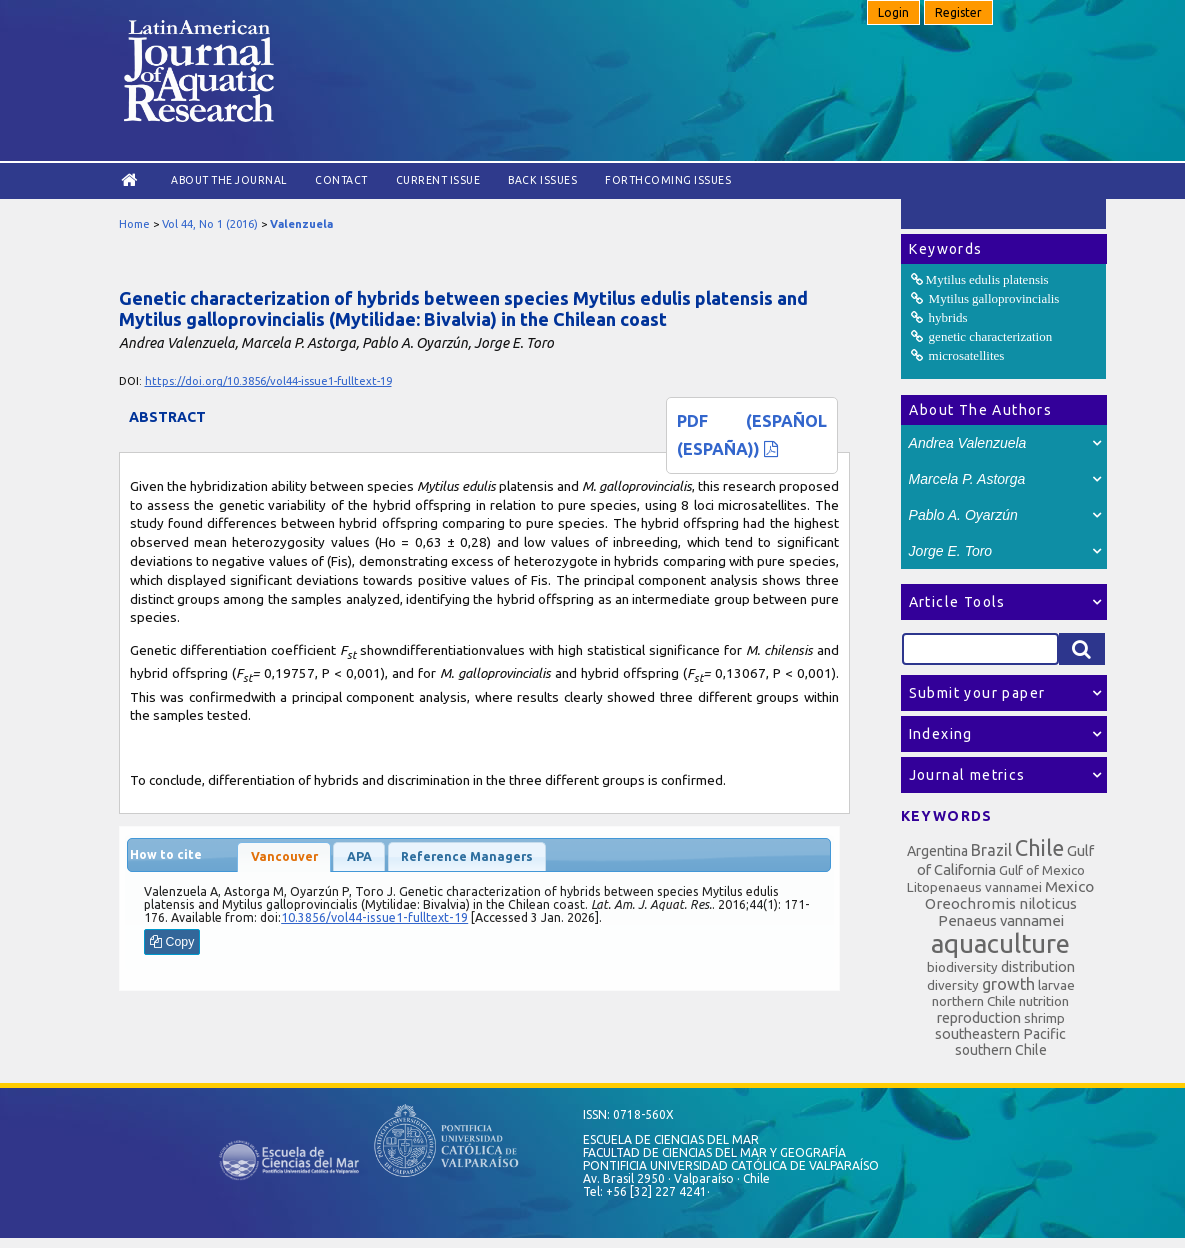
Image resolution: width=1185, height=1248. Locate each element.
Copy (172, 942)
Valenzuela (301, 224)
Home (134, 224)
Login (893, 12)
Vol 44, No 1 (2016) (210, 224)
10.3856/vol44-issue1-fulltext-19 (374, 917)
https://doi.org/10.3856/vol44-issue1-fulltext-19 (268, 381)
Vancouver (284, 856)
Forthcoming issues (668, 180)
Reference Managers (467, 856)
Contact (341, 180)
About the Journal (229, 180)
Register (958, 12)
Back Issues (542, 180)
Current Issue (438, 180)
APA (359, 856)
